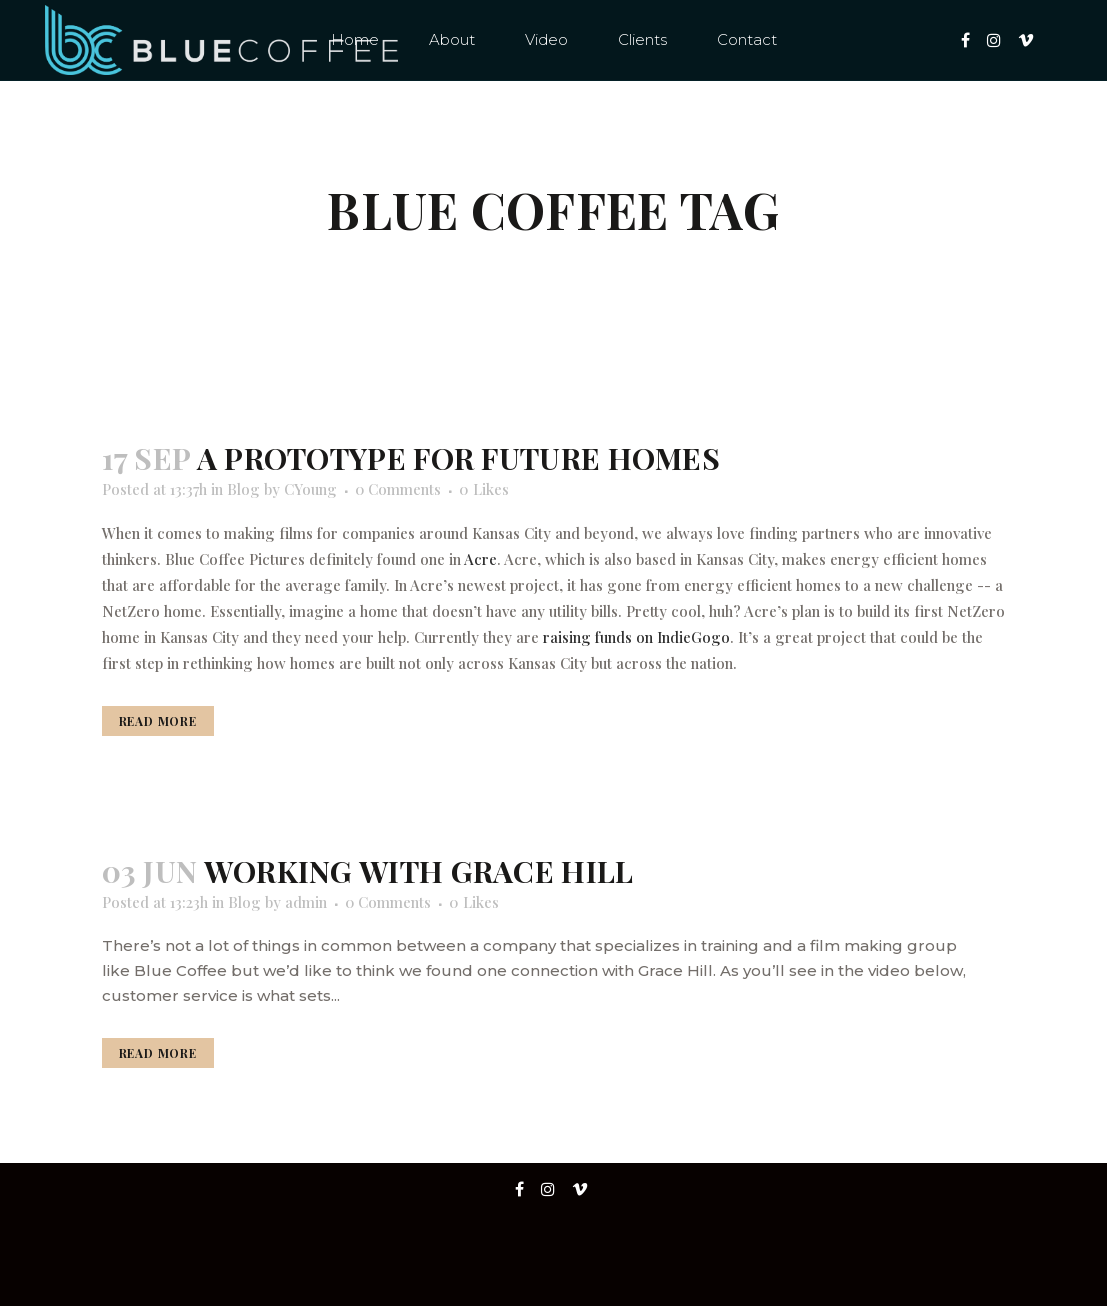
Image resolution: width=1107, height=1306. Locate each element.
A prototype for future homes (458, 458)
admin (306, 902)
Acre (480, 559)
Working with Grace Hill (419, 871)
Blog (243, 489)
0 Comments (398, 489)
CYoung (310, 489)
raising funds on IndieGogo (636, 637)
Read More (158, 721)
